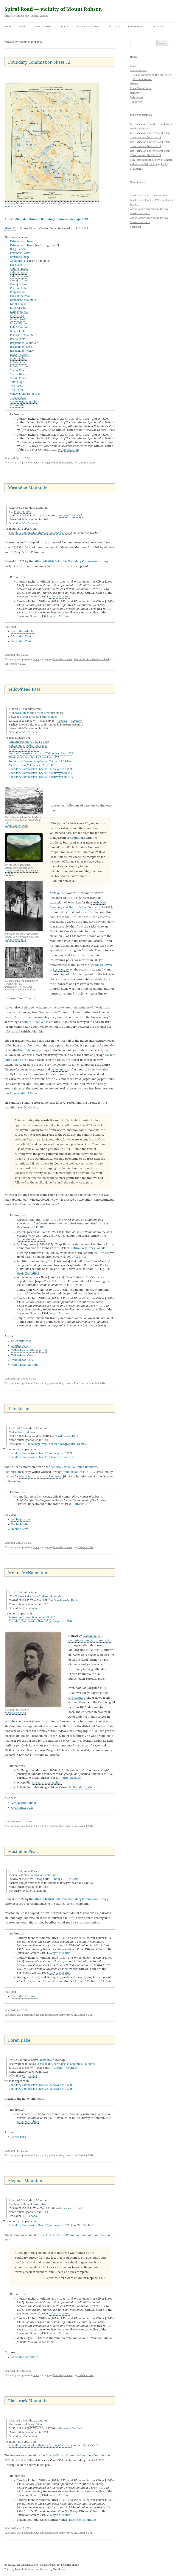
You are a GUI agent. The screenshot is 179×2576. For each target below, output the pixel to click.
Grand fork (77, 837)
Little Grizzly (18, 307)
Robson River (18, 362)
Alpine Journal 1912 (15, 939)
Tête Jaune (58, 893)
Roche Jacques (20, 1519)
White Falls (17, 405)
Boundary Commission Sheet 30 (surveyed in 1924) (40, 1621)
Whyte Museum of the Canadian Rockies (21, 872)
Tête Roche (18, 1408)
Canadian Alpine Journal (34, 2564)
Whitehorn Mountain (23, 401)
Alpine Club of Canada (16, 825)
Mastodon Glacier (23, 631)
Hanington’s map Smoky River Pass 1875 (34, 757)
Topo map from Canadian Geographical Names (57, 1444)
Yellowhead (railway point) (29, 1350)
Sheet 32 (10, 228)
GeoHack (77, 515)
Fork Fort (135, 226)
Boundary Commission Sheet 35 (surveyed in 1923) (40, 2085)
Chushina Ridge (19, 257)
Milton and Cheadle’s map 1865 (28, 745)
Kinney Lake (18, 304)
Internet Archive (13, 206)
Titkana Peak (18, 397)
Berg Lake (16, 264)
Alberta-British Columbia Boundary (73, 2064)
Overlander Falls (22, 1807)
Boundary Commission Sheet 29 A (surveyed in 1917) (41, 773)
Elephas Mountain (26, 2180)
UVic (43, 1227)
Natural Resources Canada (87, 1248)
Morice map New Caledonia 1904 (149, 195)
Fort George (61, 969)
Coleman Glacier (20, 253)
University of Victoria (31, 1239)
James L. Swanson (24, 2569)
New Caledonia (28, 1050)
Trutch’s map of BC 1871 (24, 749)
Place (36, 462)
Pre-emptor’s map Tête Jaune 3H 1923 (32, 1617)
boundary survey (63, 462)
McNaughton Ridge (24, 1803)
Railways (114, 26)
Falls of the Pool (20, 296)
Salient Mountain (51, 1596)
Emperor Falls (19, 292)
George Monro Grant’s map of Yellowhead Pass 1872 (41, 753)
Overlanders (76, 1697)
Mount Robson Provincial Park (91, 659)
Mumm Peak (18, 319)
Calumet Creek (19, 276)
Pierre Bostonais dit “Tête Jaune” (41, 1476)
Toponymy (156, 26)
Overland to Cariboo (15, 1712)
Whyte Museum (68, 449)
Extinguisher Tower (22, 241)
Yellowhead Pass (24, 689)
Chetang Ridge (19, 288)
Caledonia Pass (21, 1341)
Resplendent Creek (21, 347)
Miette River (49, 716)
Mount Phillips (19, 331)
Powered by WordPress (52, 2569)
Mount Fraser (22, 511)
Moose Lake (23, 1596)
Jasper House (59, 1069)
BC (23, 523)
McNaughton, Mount (82, 1787)
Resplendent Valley (22, 350)
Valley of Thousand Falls (25, 393)
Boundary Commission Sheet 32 (39, 62)
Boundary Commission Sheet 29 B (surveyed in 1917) (41, 777)
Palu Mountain (19, 327)
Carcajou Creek (19, 280)
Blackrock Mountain (28, 2400)
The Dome (16, 386)
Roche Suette (19, 1529)
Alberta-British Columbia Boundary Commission (66, 561)
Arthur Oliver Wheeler (37, 1022)
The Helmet (17, 390)
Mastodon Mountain (28, 488)
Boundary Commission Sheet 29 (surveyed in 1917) (40, 769)
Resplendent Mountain (24, 343)
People (64, 26)
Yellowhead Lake (22, 1360)
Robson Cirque (19, 366)
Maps (22, 26)
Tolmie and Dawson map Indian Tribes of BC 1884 (40, 761)
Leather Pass (19, 1345)
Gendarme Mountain (23, 300)
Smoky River (18, 370)
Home (7, 26)
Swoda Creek (18, 378)
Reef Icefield (17, 339)
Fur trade (79, 1383)
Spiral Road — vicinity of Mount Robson (53, 9)
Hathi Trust (80, 1504)
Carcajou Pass (18, 284)
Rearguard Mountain (23, 335)
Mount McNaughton (27, 1572)
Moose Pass (17, 315)
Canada (32, 523)
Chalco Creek (36, 2064)
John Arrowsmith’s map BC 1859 (29, 741)
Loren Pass (18, 2137)
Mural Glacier (18, 323)
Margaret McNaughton (47, 1782)
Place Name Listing (88, 26)
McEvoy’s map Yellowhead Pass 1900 (31, 765)
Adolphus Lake (19, 260)
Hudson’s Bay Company (84, 907)
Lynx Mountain (19, 311)
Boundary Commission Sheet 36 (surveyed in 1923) (40, 2088)
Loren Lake (19, 2040)
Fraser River (42, 713)
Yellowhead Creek (23, 1355)
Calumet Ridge (19, 268)
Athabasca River (19, 713)
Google (63, 515)
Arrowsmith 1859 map (24, 1093)
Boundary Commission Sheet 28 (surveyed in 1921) (40, 532)
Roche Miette (20, 1524)
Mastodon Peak (21, 636)
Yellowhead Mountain (25, 1364)
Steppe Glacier (19, 374)
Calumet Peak (18, 272)
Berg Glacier (17, 249)
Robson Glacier (19, 354)
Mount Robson (42, 26)
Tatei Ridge (17, 382)
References (135, 26)
